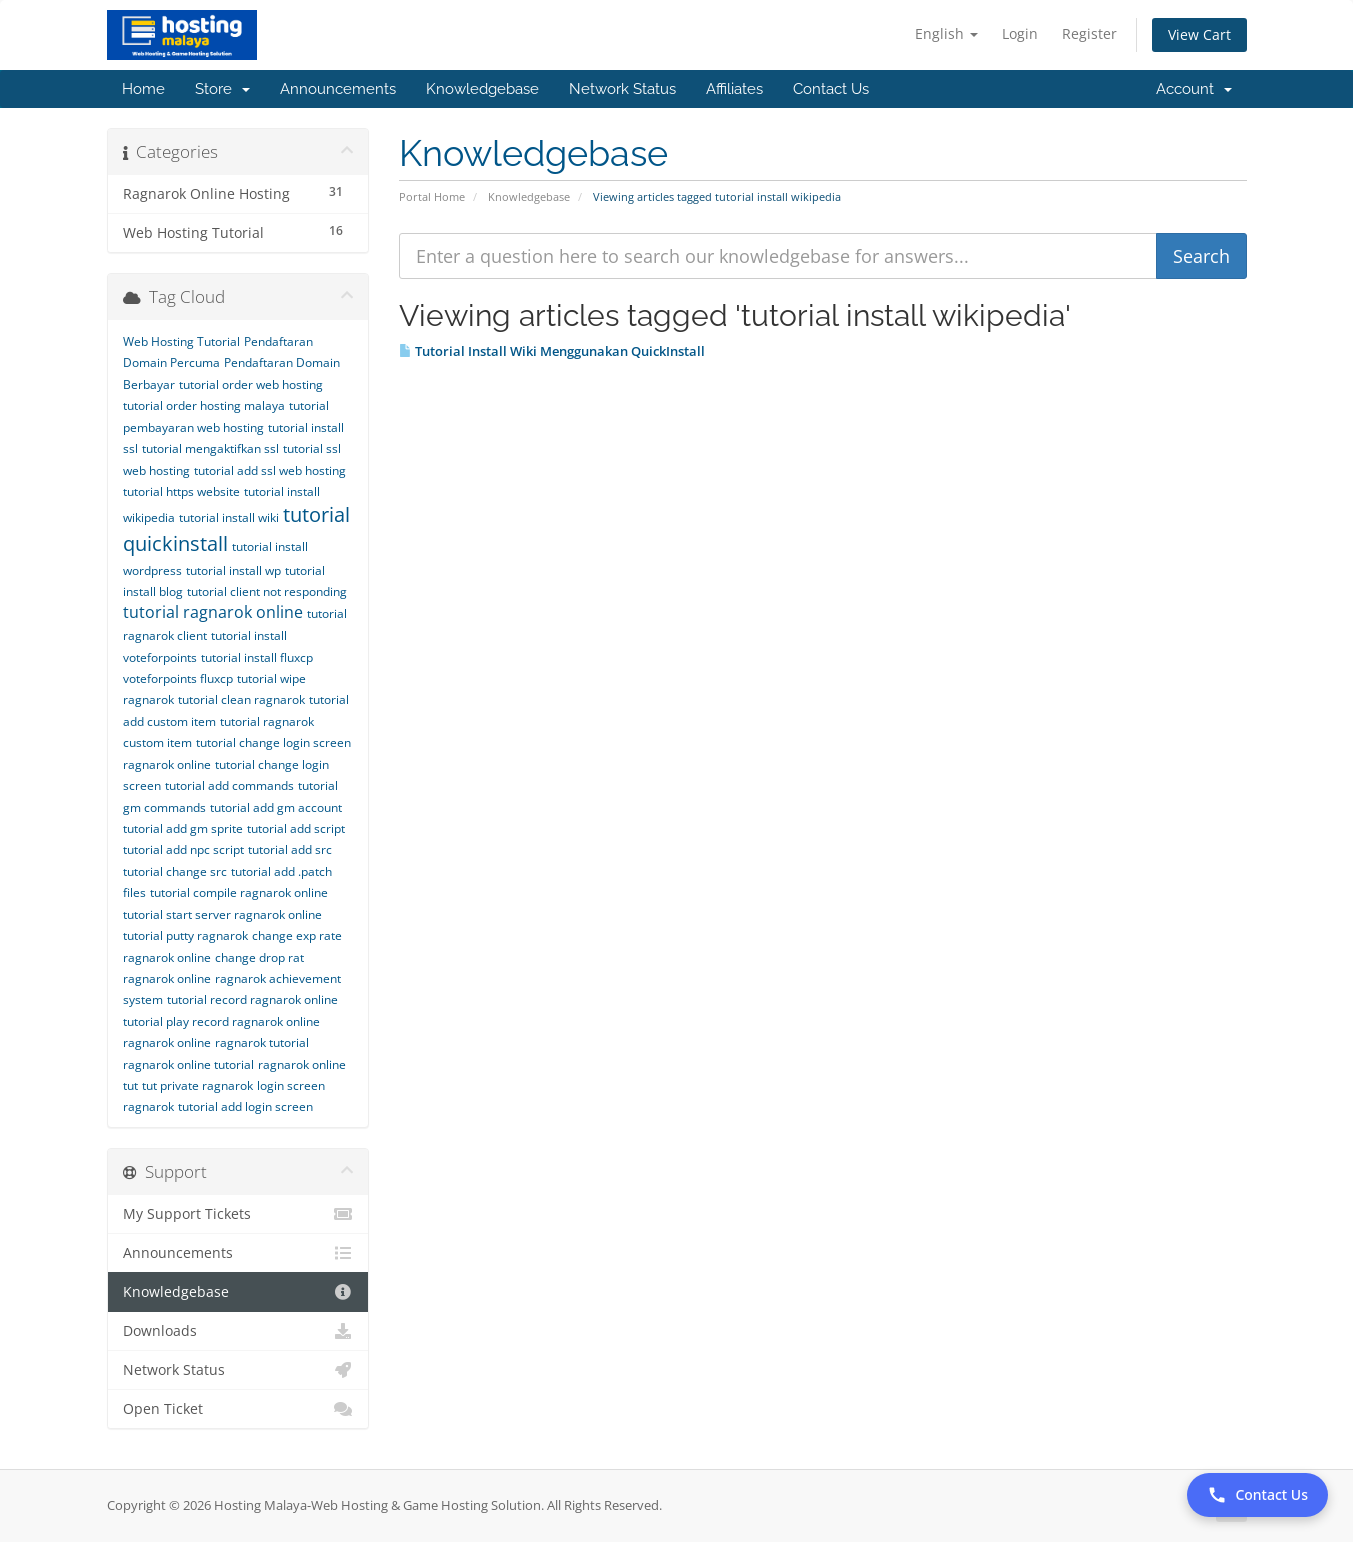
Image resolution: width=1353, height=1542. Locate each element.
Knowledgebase (482, 89)
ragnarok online (167, 1042)
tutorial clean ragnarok (241, 699)
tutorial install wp (233, 570)
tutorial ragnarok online (213, 612)
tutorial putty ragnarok (185, 935)
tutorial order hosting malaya (204, 405)
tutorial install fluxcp (257, 657)
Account (1194, 89)
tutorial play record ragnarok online (221, 1021)
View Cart (1199, 34)
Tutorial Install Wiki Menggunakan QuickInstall (552, 351)
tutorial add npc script (183, 849)
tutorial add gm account (276, 807)
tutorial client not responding (267, 591)
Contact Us (831, 89)
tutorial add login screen (245, 1106)
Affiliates (734, 89)
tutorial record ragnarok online (252, 999)
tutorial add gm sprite (183, 828)
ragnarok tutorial (262, 1042)
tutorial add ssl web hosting (270, 470)
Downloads (238, 1331)
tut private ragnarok (197, 1085)
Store (222, 89)
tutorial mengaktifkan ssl (210, 448)
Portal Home (432, 196)
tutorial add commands (229, 785)
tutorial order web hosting (251, 384)
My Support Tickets (238, 1214)
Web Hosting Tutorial (181, 341)
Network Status (622, 89)
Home (143, 89)
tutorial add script (296, 828)
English (946, 33)
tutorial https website (181, 491)
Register (1089, 33)
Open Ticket (238, 1409)
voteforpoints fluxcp (178, 678)
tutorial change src (175, 871)
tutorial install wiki (229, 517)
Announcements (338, 89)
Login (1020, 33)
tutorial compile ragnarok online (239, 892)
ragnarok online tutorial (188, 1064)
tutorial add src (290, 849)
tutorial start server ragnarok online (222, 914)
